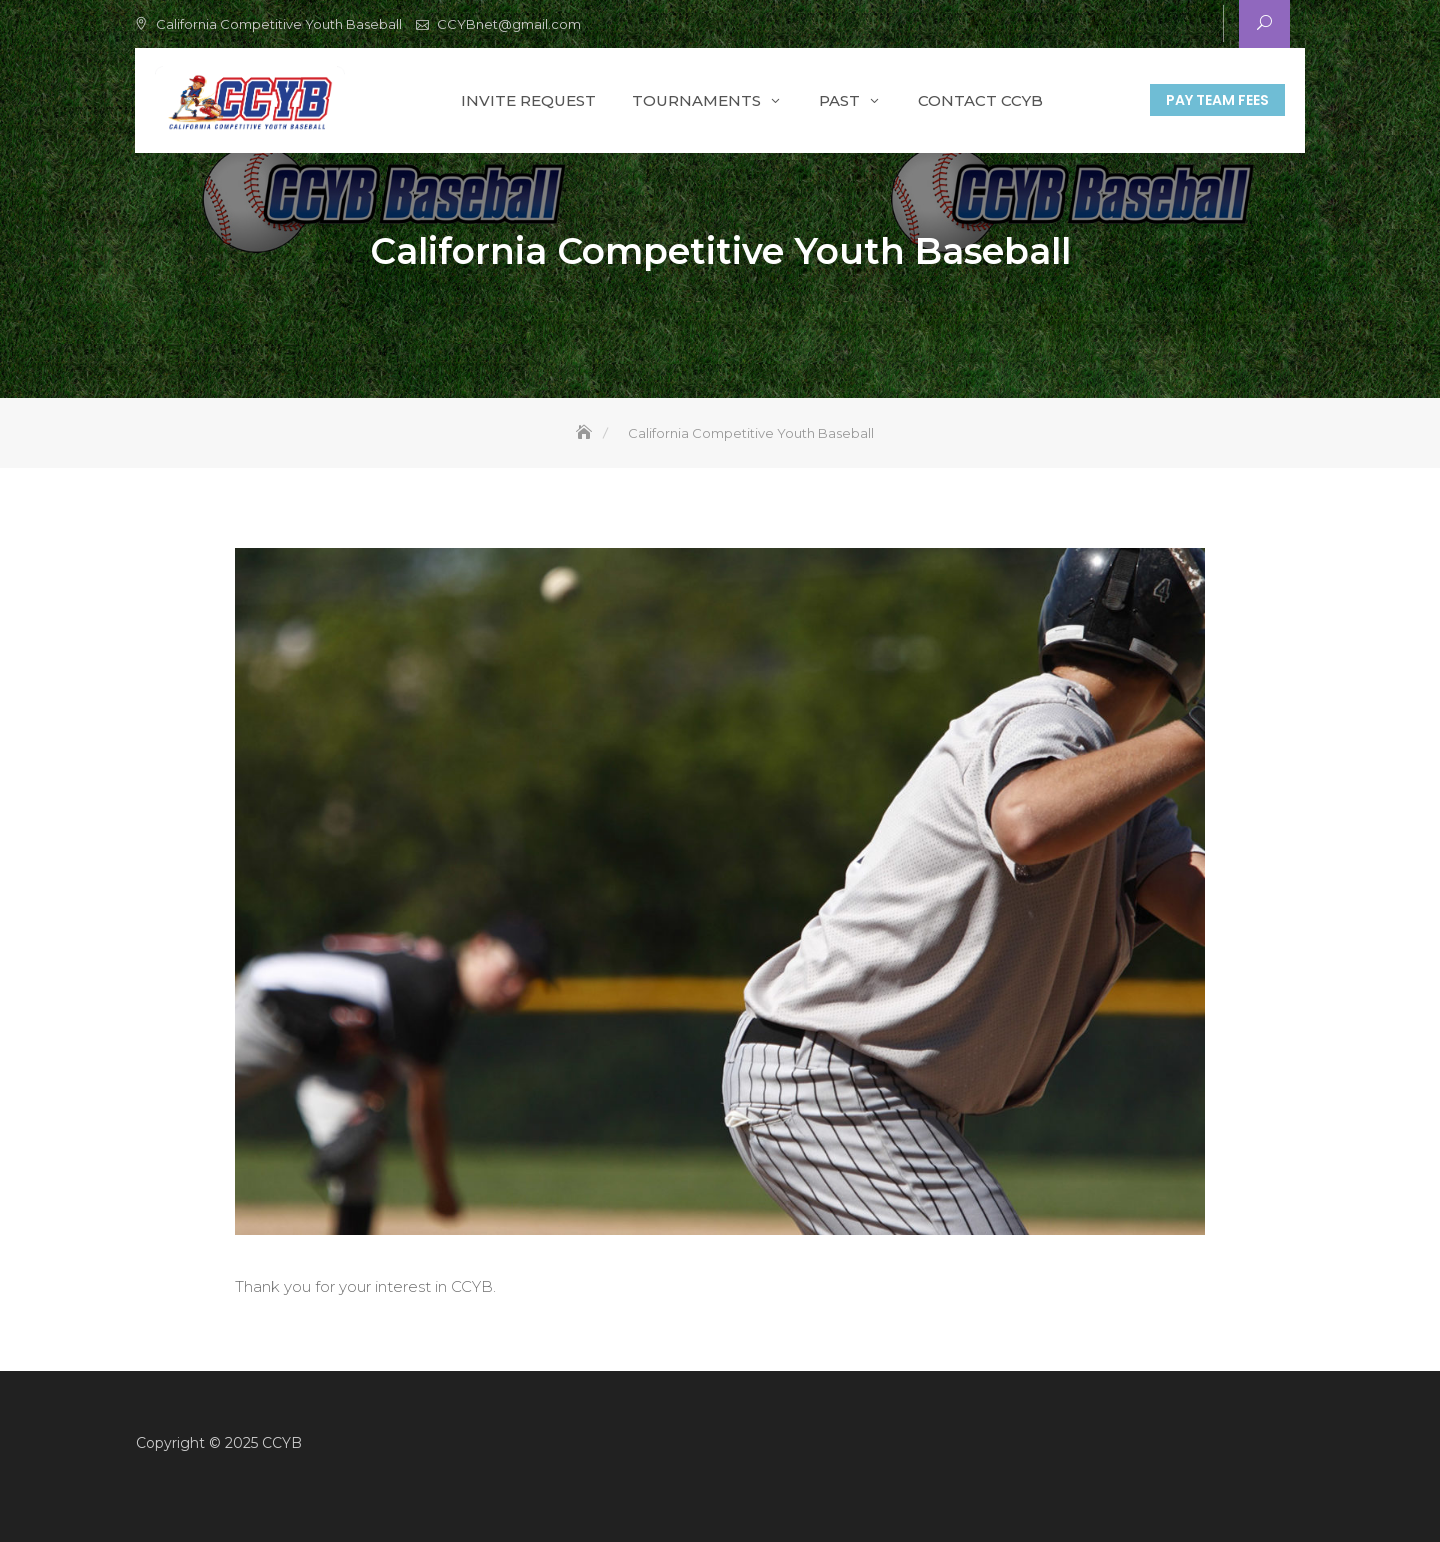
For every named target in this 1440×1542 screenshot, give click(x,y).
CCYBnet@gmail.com (509, 24)
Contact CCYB (980, 100)
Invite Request (528, 100)
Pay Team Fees (1217, 100)
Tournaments (696, 100)
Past (839, 100)
